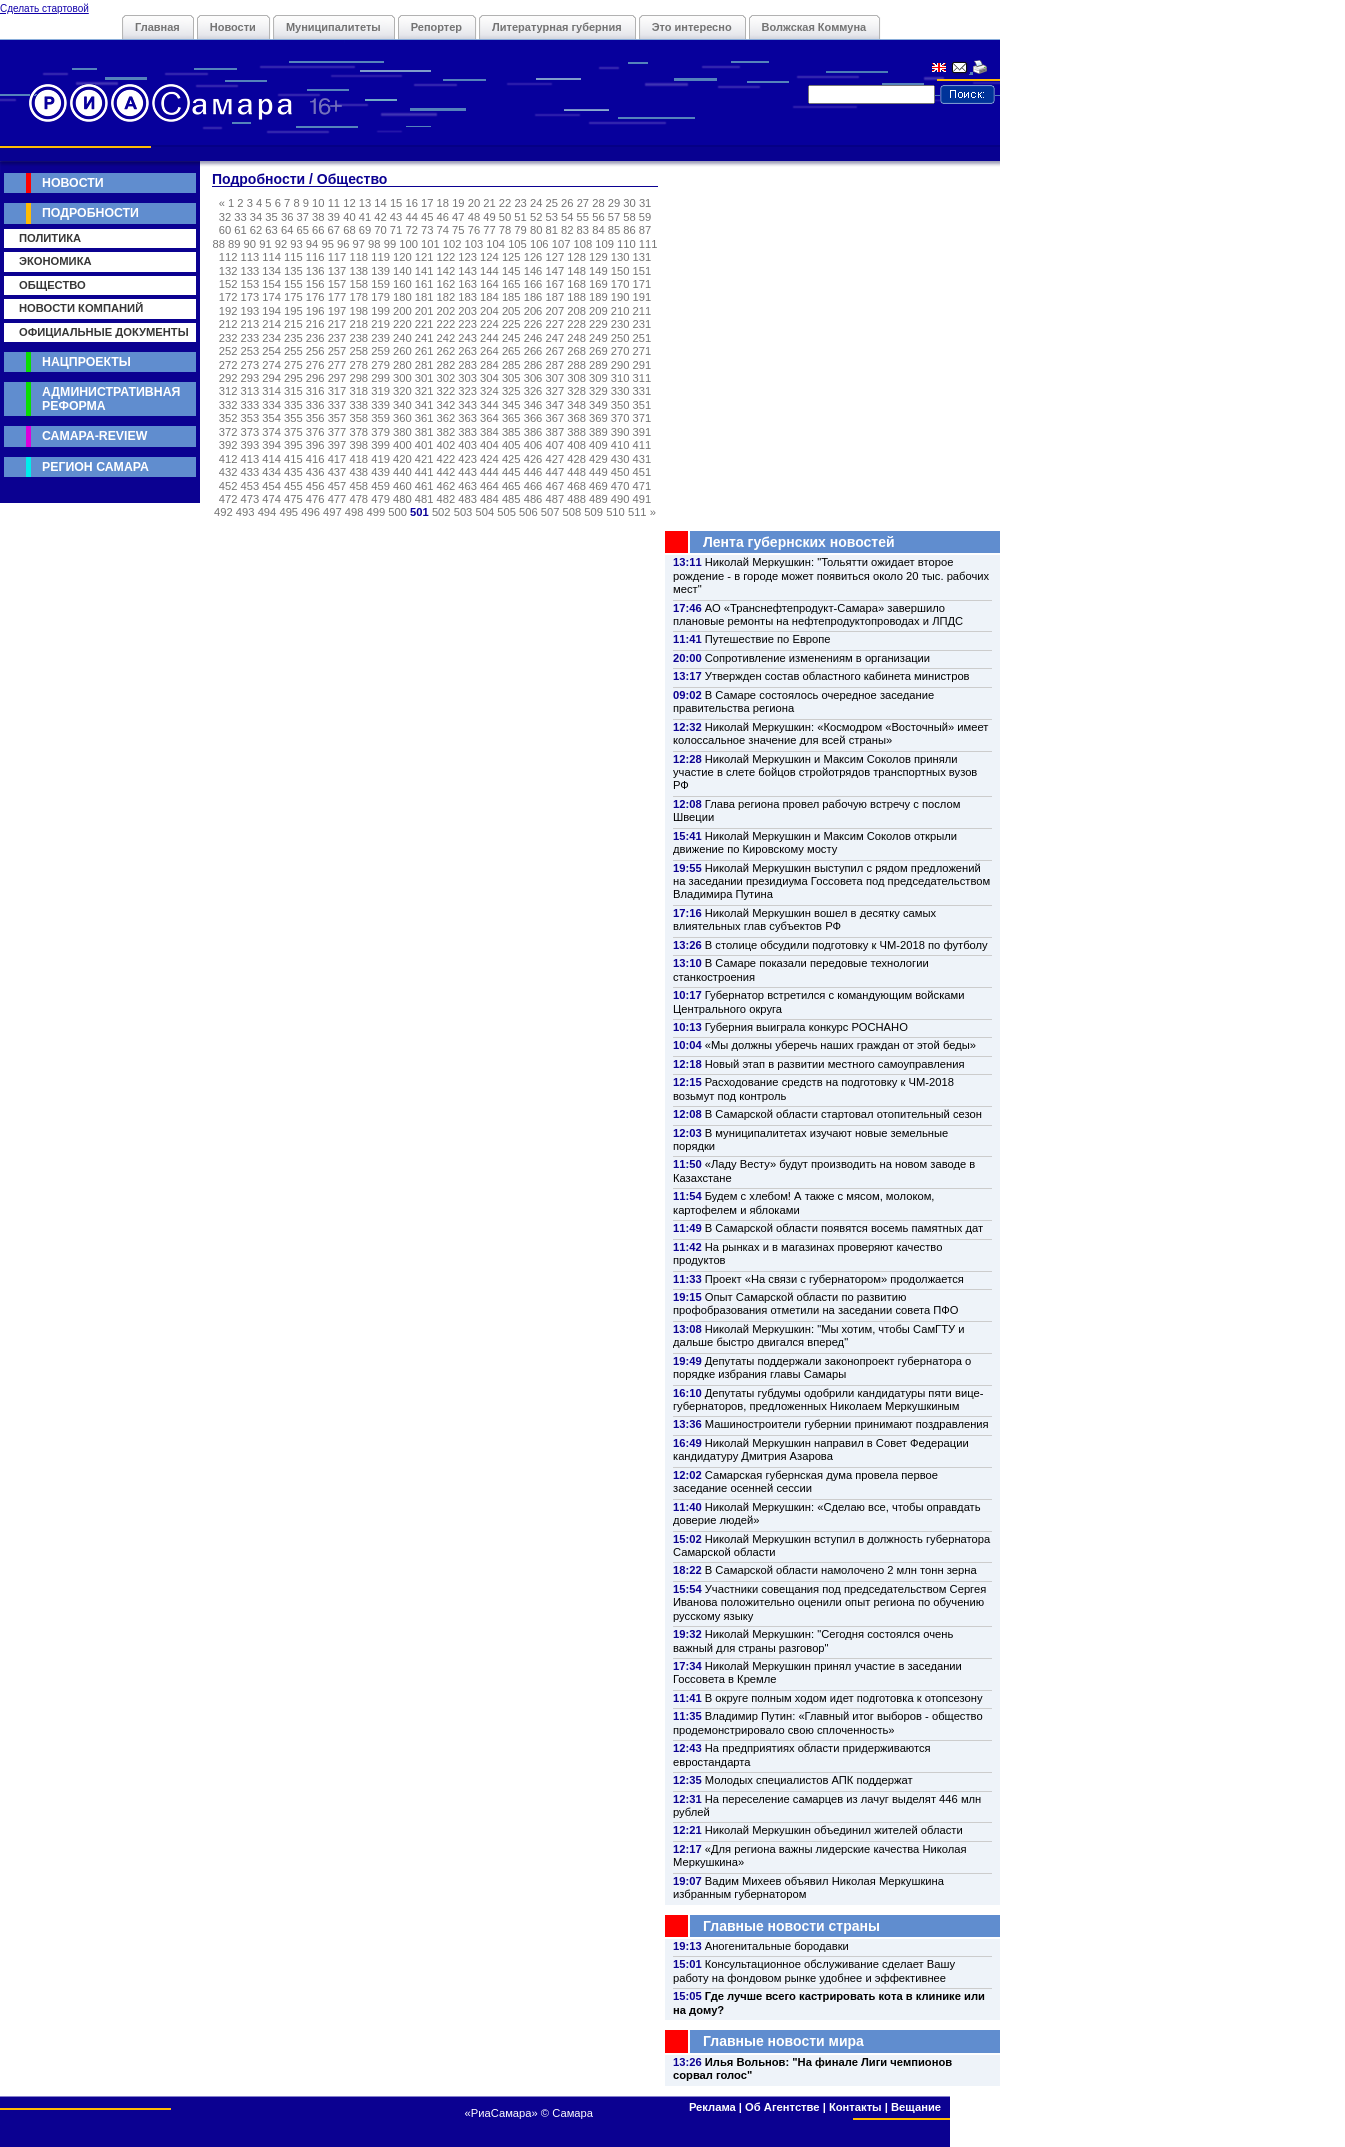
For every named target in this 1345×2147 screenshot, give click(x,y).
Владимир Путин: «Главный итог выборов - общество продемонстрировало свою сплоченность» (828, 1722)
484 (489, 499)
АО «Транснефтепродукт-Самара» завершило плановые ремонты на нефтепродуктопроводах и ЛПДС (818, 614)
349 (598, 405)
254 (271, 351)
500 (397, 512)
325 (511, 391)
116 (315, 257)
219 (380, 324)
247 (554, 338)
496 (310, 512)
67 (334, 230)
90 (250, 244)
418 (358, 459)
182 (446, 297)
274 (271, 365)
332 (228, 405)
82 (567, 230)
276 (315, 365)
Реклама (712, 2107)
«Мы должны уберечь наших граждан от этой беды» (840, 1045)
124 (489, 257)
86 (629, 230)
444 (489, 472)
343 (467, 405)
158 (358, 284)
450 (620, 472)
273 (250, 365)
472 (228, 499)
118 (358, 257)
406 (533, 445)
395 (293, 445)
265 (511, 351)
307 (554, 378)
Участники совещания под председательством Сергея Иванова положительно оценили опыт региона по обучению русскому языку (829, 1602)
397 (337, 445)
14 (380, 203)
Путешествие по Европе (768, 639)
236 (315, 338)
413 (250, 459)
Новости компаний (81, 308)
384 (489, 432)
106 (539, 244)
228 (576, 324)
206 (533, 311)
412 (228, 459)
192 (228, 311)
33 (240, 217)
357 (337, 418)
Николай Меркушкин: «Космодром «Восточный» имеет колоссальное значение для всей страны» (830, 733)
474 (271, 499)
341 (424, 405)
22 (505, 203)
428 (576, 459)
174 (271, 297)
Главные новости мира (783, 2041)
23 (520, 203)
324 (489, 391)
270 (620, 351)
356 (315, 418)
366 (533, 418)
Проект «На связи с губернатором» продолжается (834, 1279)
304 (489, 378)
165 (511, 284)
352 (228, 418)
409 (598, 445)
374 (271, 432)
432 (228, 472)
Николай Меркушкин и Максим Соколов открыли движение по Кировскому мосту (815, 842)
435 (293, 472)
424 (489, 459)
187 (554, 297)
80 (536, 230)
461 (424, 486)
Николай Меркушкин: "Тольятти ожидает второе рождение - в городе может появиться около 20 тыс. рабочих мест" (831, 575)
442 (446, 472)
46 (443, 217)
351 (642, 405)
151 (642, 271)
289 (598, 365)
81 (551, 230)
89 (234, 244)
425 (511, 459)
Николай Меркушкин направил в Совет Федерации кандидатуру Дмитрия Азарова (821, 1449)
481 (424, 499)
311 (642, 378)
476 (315, 499)
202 (446, 311)
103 (474, 244)
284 (489, 365)
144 (489, 271)
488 (576, 499)
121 (424, 257)
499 (376, 512)
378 (358, 432)
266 (533, 351)
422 (446, 459)
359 (380, 418)
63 (271, 230)
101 (430, 244)
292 (228, 378)
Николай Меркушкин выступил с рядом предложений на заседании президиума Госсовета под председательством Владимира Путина (831, 881)
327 (554, 391)
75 (458, 230)
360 (402, 418)
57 (614, 217)
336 (315, 405)
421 (424, 459)
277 (337, 365)
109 (604, 244)
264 (489, 351)
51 (520, 217)
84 (598, 230)
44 (411, 217)
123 (467, 257)
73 (427, 230)
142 (446, 271)
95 (327, 244)
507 (550, 512)
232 (228, 338)
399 (380, 445)
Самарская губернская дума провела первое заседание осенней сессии (805, 1481)
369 (598, 418)
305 (511, 378)
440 (402, 472)
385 (511, 432)
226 (533, 324)
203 (467, 311)
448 (576, 472)
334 (271, 405)
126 (533, 257)
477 (337, 499)
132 (228, 271)
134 (271, 271)
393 (250, 445)
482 (446, 499)
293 (250, 378)
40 (349, 217)
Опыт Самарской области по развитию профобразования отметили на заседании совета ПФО (816, 1303)
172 (228, 297)
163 (467, 284)
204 (489, 311)
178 (358, 297)
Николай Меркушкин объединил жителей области (834, 1830)
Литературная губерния (557, 27)
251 (642, 338)
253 (250, 351)
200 (402, 311)
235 (293, 338)
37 (302, 217)
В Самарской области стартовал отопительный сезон (843, 1114)
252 (228, 351)
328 (576, 391)
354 (271, 418)
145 (511, 271)
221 (424, 324)
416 (315, 459)
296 (315, 378)
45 (427, 217)
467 (554, 486)
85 (614, 230)
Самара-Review (94, 436)
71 (396, 230)
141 (424, 271)
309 (598, 378)
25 (552, 203)
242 (446, 338)
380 (402, 432)
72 (411, 230)
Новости (233, 27)
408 (576, 445)
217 (337, 324)
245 (511, 338)
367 (554, 418)
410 (620, 445)
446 (533, 472)
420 (402, 459)
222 (446, 324)
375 (293, 432)
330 (620, 391)
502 (441, 512)
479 (380, 499)
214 (271, 324)
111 (648, 244)
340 (402, 405)
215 (293, 324)
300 (402, 378)
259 (380, 351)
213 (250, 324)
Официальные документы (104, 332)
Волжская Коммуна (814, 27)
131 (642, 257)
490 (620, 499)
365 (511, 418)
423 (467, 459)
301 (424, 378)
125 (511, 257)
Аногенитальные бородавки (777, 1946)
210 (620, 311)
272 (228, 365)
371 (642, 418)
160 (402, 284)
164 (489, 284)
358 (358, 418)
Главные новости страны (791, 1926)
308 (576, 378)
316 (315, 391)
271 (642, 351)
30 (629, 203)
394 (271, 445)
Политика (50, 238)
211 (642, 311)
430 (620, 459)
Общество (52, 285)
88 (218, 244)
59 (645, 217)
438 (358, 472)
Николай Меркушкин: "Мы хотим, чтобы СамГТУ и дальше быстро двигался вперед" (818, 1335)
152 (228, 284)
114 (271, 257)
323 (467, 391)
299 (380, 378)
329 (598, 391)
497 (332, 512)
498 (354, 512)
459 (380, 486)
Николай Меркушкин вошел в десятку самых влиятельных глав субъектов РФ (804, 919)
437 (337, 472)
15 (396, 203)
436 (315, 472)
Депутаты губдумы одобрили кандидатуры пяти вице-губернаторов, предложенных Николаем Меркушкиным (828, 1399)
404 (489, 445)
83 (583, 230)
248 (576, 338)
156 (315, 284)
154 (271, 284)
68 (349, 230)
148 (576, 271)
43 (396, 217)
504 (484, 512)
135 (293, 271)
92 (281, 244)
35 (271, 217)
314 (271, 391)
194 (271, 311)
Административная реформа (111, 398)
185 (511, 297)
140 (402, 271)
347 (554, 405)
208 (576, 311)
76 (474, 230)
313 (250, 391)
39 (334, 217)
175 (293, 297)
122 (446, 257)
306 (533, 378)
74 (443, 230)
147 (554, 271)
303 (467, 378)
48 (474, 217)
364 (489, 418)
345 (511, 405)
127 (554, 257)
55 (583, 217)
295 (293, 378)
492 (223, 512)
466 (533, 486)
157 (337, 284)
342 (446, 405)
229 (598, 324)
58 (629, 217)
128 (576, 257)
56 (598, 217)
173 (250, 297)
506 (528, 512)
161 (424, 284)
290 (620, 365)
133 (250, 271)
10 (318, 203)
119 (380, 257)
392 (228, 445)
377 (337, 432)
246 (533, 338)
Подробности (90, 213)
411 (642, 445)
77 (489, 230)
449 (598, 472)
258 (358, 351)
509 (593, 512)
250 (620, 338)
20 (474, 203)
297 (337, 378)
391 (642, 432)
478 (358, 499)
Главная (157, 27)
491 (642, 499)
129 (598, 257)
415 (293, 459)
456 (315, 486)
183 (467, 297)
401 (424, 445)
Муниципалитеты (333, 27)
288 (576, 365)
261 (424, 351)
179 (380, 297)
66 (318, 230)
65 (302, 230)
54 (567, 217)
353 (250, 418)
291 (642, 365)
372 (228, 432)
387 (554, 432)
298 (358, 378)
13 (365, 203)
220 (402, 324)
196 (315, 311)
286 (533, 365)
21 (489, 203)
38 (318, 217)
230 (620, 324)
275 (293, 365)
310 (620, 378)
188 (576, 297)
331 (642, 391)
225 (511, 324)
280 (402, 365)
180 (402, 297)
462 (446, 486)
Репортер (436, 27)
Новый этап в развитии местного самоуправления (835, 1064)
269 (598, 351)
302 (446, 378)
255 (293, 351)
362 (446, 418)
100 (408, 244)
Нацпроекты (86, 362)
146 (533, 271)
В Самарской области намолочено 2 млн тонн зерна (841, 1570)
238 (358, 338)
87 (645, 230)
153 (250, 284)
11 (334, 203)
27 (583, 203)
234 (271, 338)
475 (293, 499)
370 (620, 418)
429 (598, 459)
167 (554, 284)
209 (598, 311)
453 (250, 486)
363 (467, 418)
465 (511, 486)
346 (533, 405)
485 (511, 499)
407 (554, 445)
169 (598, 284)
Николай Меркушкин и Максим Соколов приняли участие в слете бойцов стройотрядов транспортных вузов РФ (825, 772)
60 (225, 230)
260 (402, 351)
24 (536, 203)
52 (536, 217)
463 (467, 486)
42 (380, 217)
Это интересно (692, 27)
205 (511, 311)
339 (380, 405)
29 (614, 203)
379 (380, 432)
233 (250, 338)
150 (620, 271)
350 (620, 405)
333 (250, 405)
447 (554, 472)
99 (390, 244)
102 (452, 244)
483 (467, 499)
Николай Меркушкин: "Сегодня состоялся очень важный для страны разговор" (813, 1640)
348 (576, 405)
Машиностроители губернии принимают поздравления (847, 1424)
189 (598, 297)
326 (533, 391)
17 (427, 203)
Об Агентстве (782, 2107)
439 (380, 472)
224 (489, 324)
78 (505, 230)
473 (250, 499)
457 (337, 486)
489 (598, 499)
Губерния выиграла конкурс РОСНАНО (806, 1027)
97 (359, 244)
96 (343, 244)
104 (495, 244)
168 (576, 284)
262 (446, 351)
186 (533, 297)
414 (271, 459)
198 (358, 311)
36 (287, 217)
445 (511, 472)
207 (554, 311)
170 (620, 284)
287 (554, 365)
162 (446, 284)
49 (489, 217)
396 (315, 445)
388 (576, 432)
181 (424, 297)
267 (554, 351)
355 (293, 418)
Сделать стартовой (44, 8)
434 (271, 472)
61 (240, 230)
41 (365, 217)
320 (402, 391)
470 (620, 486)
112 (228, 257)
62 (256, 230)
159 (380, 284)
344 (489, 405)
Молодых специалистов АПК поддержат (809, 1780)
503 (463, 512)
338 (358, 405)
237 (337, 338)
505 (506, 512)
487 (554, 499)
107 (561, 244)
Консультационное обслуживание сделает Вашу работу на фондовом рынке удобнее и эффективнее (814, 1970)
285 (511, 365)
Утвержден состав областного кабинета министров (837, 676)
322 (446, 391)
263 (467, 351)
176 (315, 297)
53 (551, 217)
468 (576, 486)
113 (250, 257)
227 (554, 324)
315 (293, 391)
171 (642, 284)
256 (315, 351)
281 (424, 365)
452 (228, 486)
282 (446, 365)
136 (315, 271)
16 (411, 203)
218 (358, 324)
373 (250, 432)
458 (358, 486)
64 (287, 230)
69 (365, 230)
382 (446, 432)
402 (446, 445)
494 (267, 512)
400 (402, 445)
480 (402, 499)
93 (296, 244)
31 (645, 203)
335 (293, 405)
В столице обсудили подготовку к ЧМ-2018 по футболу (846, 945)
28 (598, 203)
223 (467, 324)
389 (598, 432)
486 (533, 499)
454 (271, 486)
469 (598, 486)
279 (380, 365)
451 (642, 472)
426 (533, 459)
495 (288, 512)
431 (642, 459)
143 (467, 271)
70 (380, 230)
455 (293, 486)
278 (358, 365)
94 (312, 244)
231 (642, 324)
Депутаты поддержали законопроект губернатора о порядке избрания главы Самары (822, 1367)
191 (642, 297)
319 (380, 391)
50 (505, 217)
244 (489, 338)
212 (228, 324)
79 (520, 230)
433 (250, 472)
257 (337, 351)
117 (337, 257)
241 (424, 338)
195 (293, 311)
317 (337, 391)
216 (315, 324)
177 (337, 297)
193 (250, 311)
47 (458, 217)
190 (620, 297)
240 (402, 338)
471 (642, 486)
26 (567, 203)
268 (576, 351)
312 (228, 391)
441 (424, 472)
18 (443, 203)
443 (467, 472)
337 (337, 405)
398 (358, 445)
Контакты (855, 2107)
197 (337, 311)
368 (576, 418)
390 (620, 432)
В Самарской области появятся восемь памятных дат (844, 1228)
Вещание (916, 2107)
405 (511, 445)
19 (458, 203)
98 (374, 244)
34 (256, 217)
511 (637, 512)
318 (358, 391)
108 (582, 244)
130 (620, 257)
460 (402, 486)
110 (626, 244)
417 (337, 459)
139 (380, 271)
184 (489, 297)
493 (245, 512)
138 (358, 271)
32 (225, 217)
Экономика (55, 261)
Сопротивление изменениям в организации (817, 658)
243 (467, 338)
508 (572, 512)
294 (271, 378)
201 (424, 311)
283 (467, 365)
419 (380, 459)
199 (380, 311)
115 (293, 257)
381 (424, 432)
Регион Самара (95, 467)
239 (380, 338)
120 (402, 257)
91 (265, 244)
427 (554, 459)
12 (349, 203)
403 (467, 445)
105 (517, 244)
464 (489, 486)
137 (337, 271)
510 (615, 512)
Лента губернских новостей (799, 542)
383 (467, 432)
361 (424, 418)
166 (533, 284)
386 (533, 432)
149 (598, 271)
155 (293, 284)
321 (424, 391)
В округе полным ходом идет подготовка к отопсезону (844, 1698)
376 (315, 432)
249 (598, 338)
